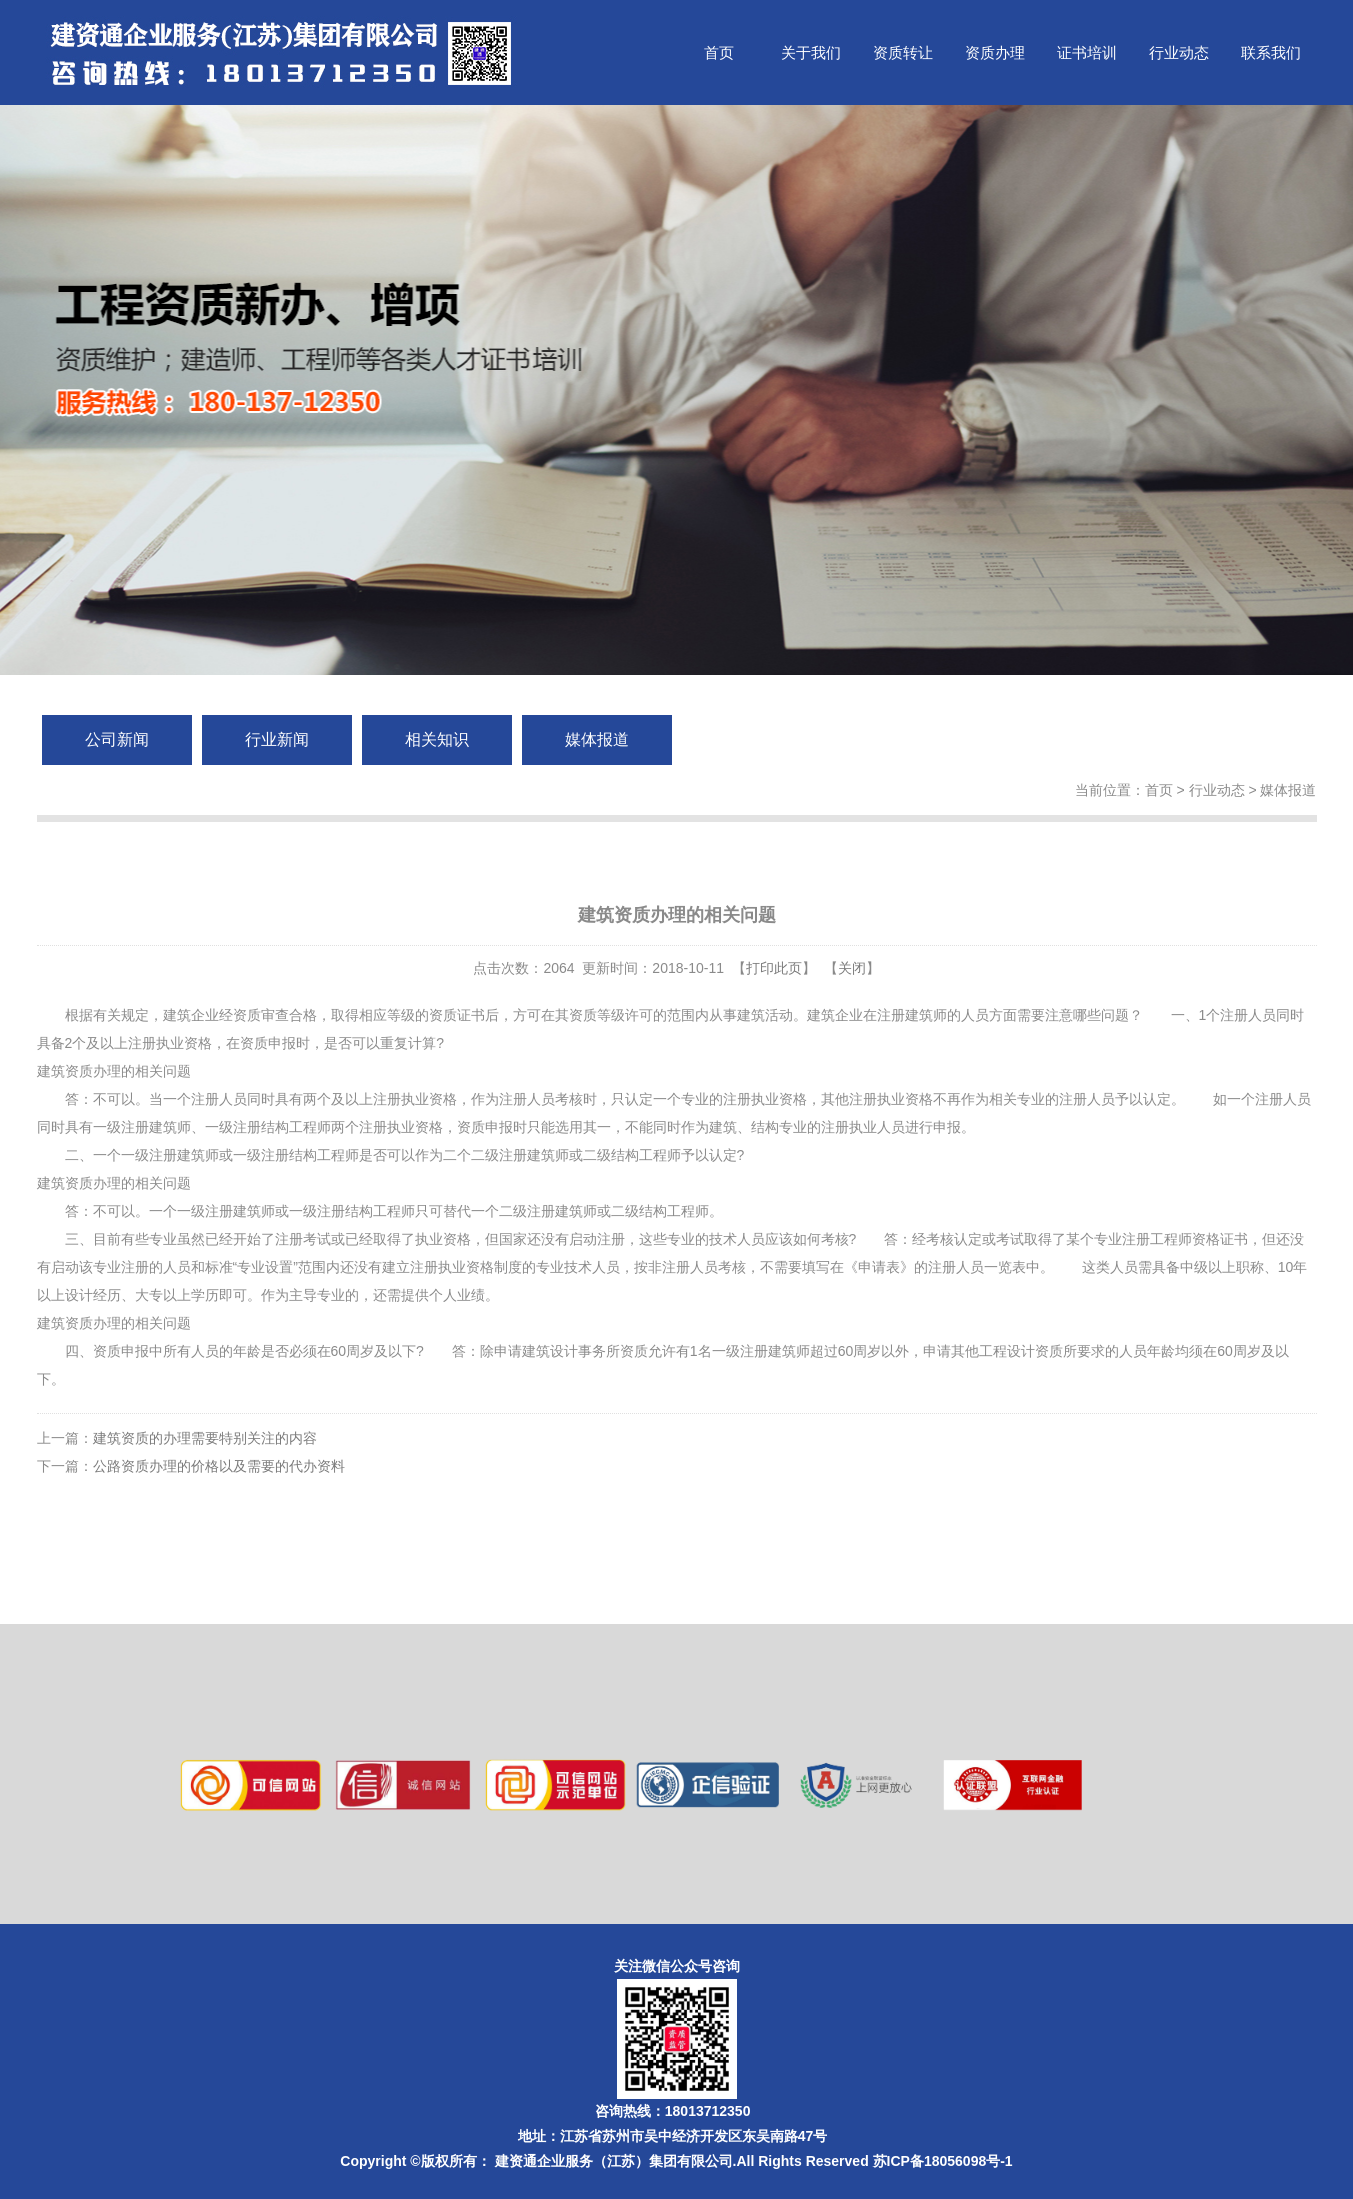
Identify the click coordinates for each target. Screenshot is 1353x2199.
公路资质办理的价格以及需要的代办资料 (219, 1466)
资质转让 (903, 52)
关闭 (852, 968)
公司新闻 (117, 739)
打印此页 (774, 968)
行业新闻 (277, 739)
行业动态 (1179, 52)
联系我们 (1271, 52)
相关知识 (437, 739)
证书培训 (1087, 52)
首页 (719, 52)
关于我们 (811, 52)
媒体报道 (597, 739)
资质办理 (995, 52)
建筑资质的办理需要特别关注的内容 (205, 1438)
